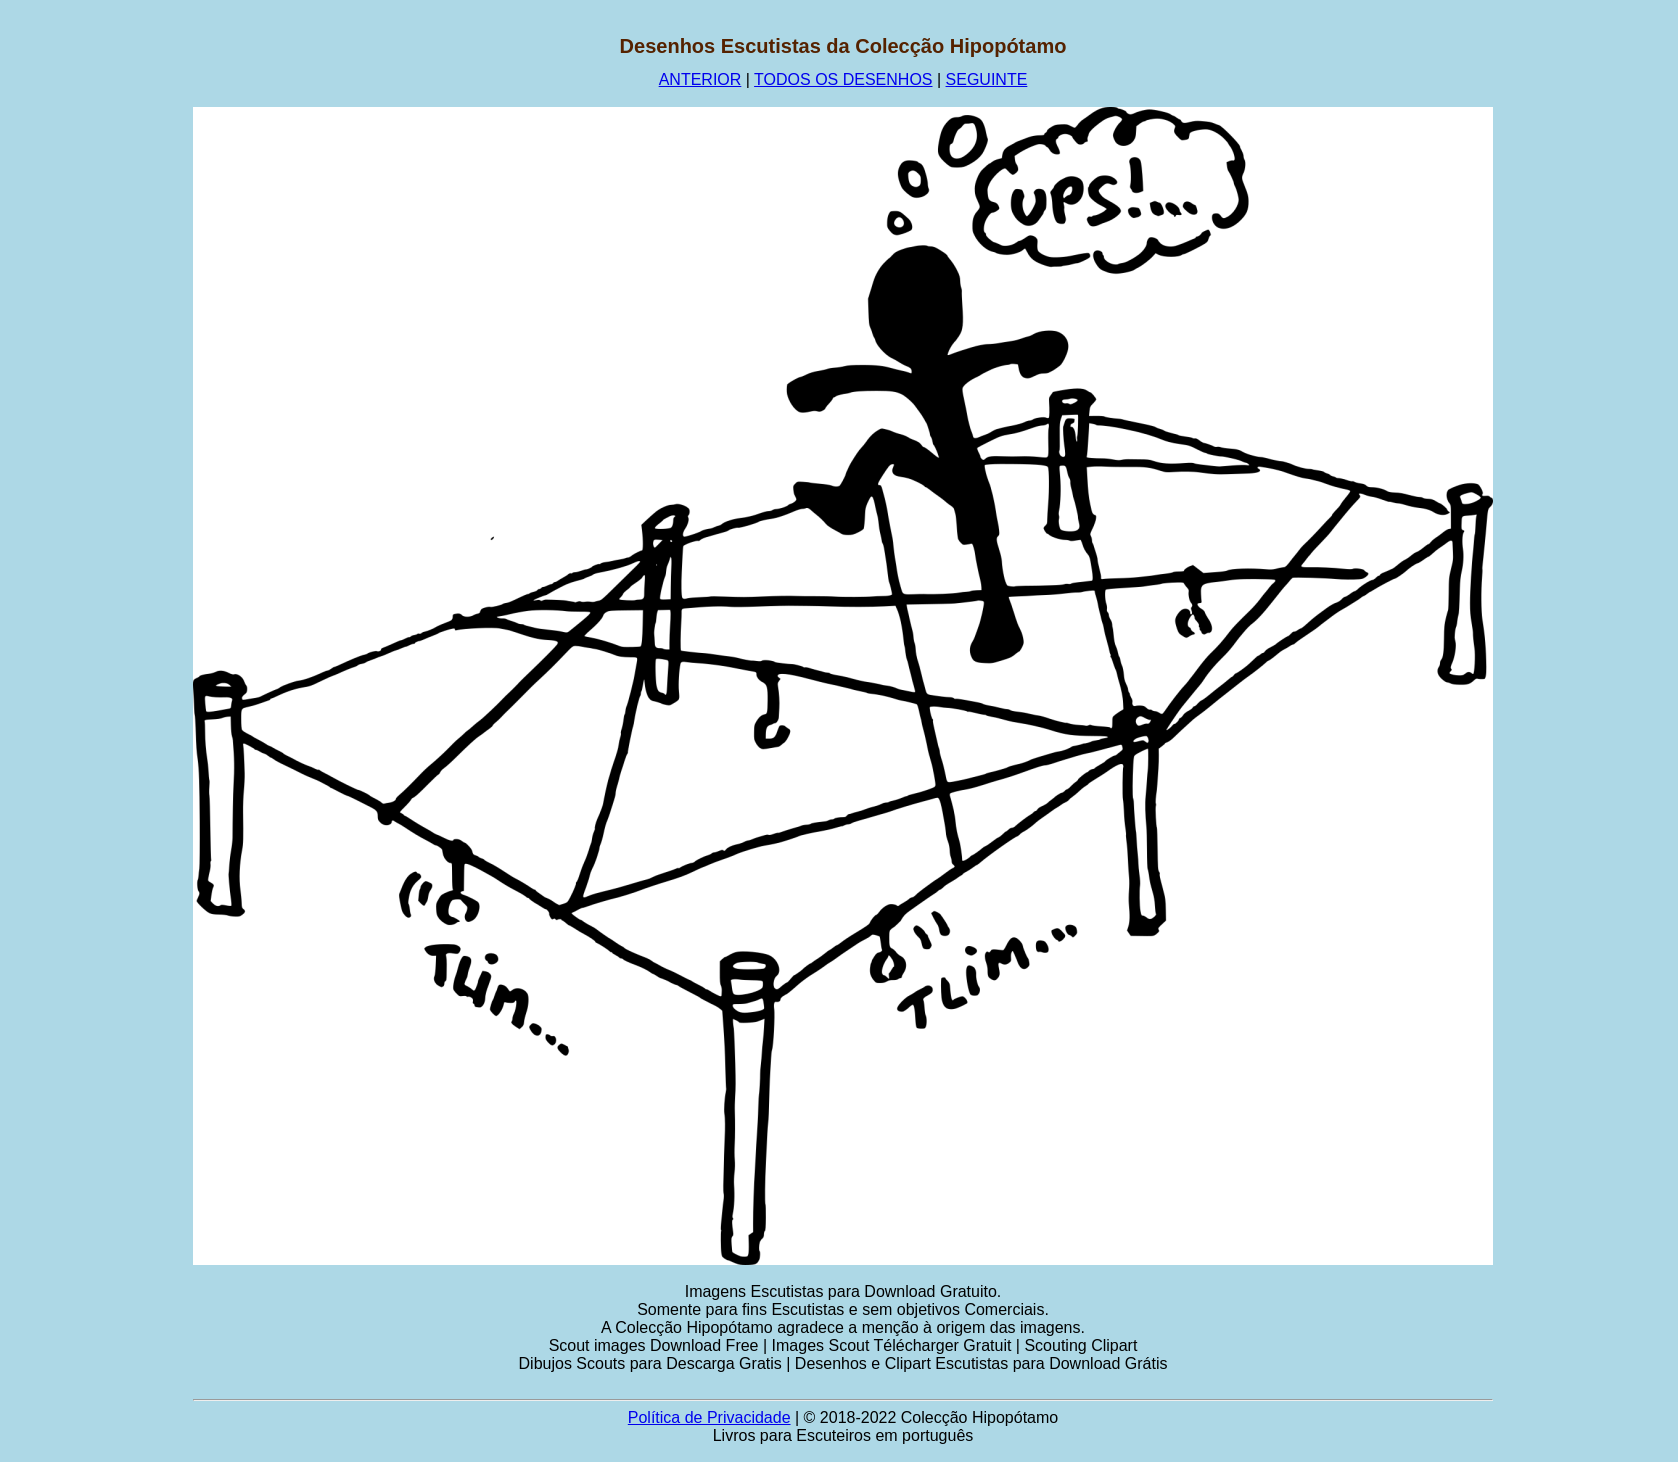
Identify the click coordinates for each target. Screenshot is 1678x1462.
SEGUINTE (987, 79)
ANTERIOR (700, 79)
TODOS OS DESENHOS (843, 79)
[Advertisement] (97, 335)
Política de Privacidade (709, 1417)
